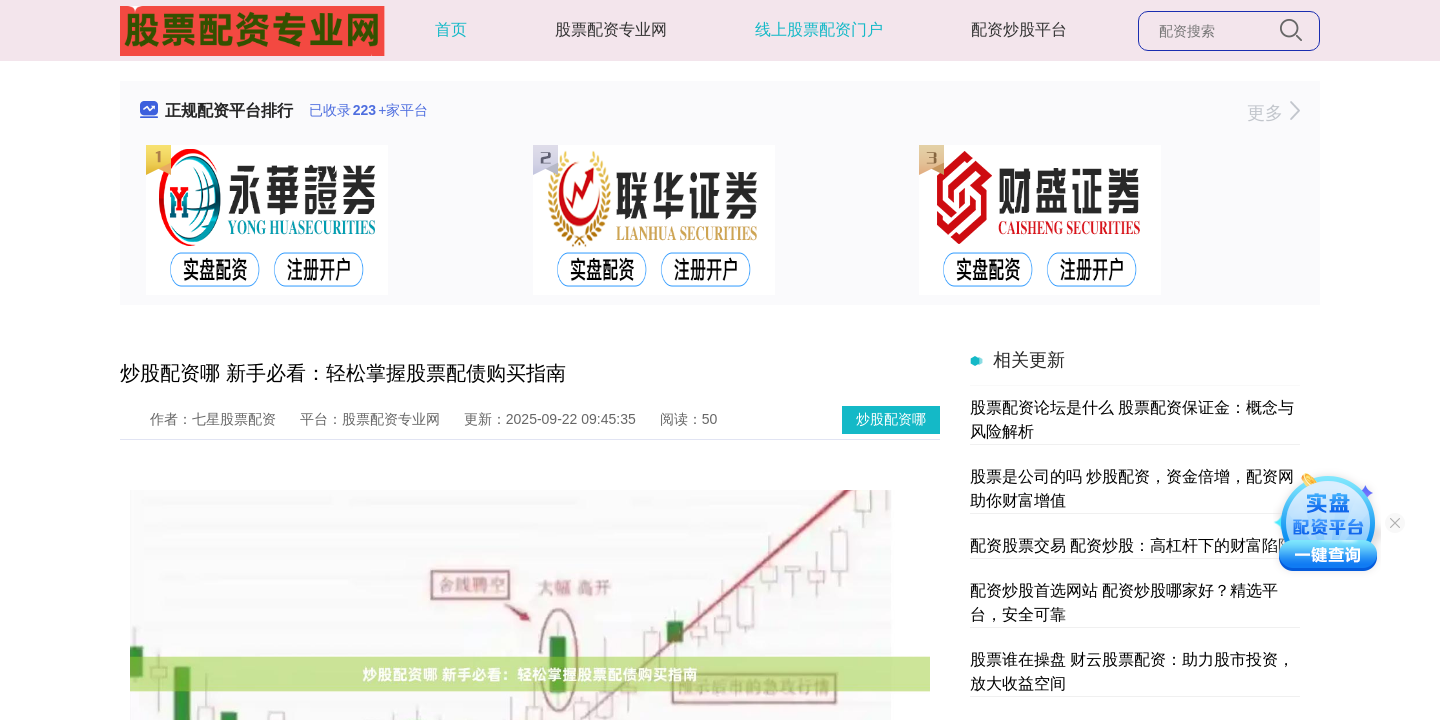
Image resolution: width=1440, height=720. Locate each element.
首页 (451, 29)
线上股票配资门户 (819, 29)
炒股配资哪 (891, 419)
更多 (1273, 113)
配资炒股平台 (1019, 29)
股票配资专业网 (611, 29)
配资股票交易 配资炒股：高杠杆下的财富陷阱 (1132, 545)
